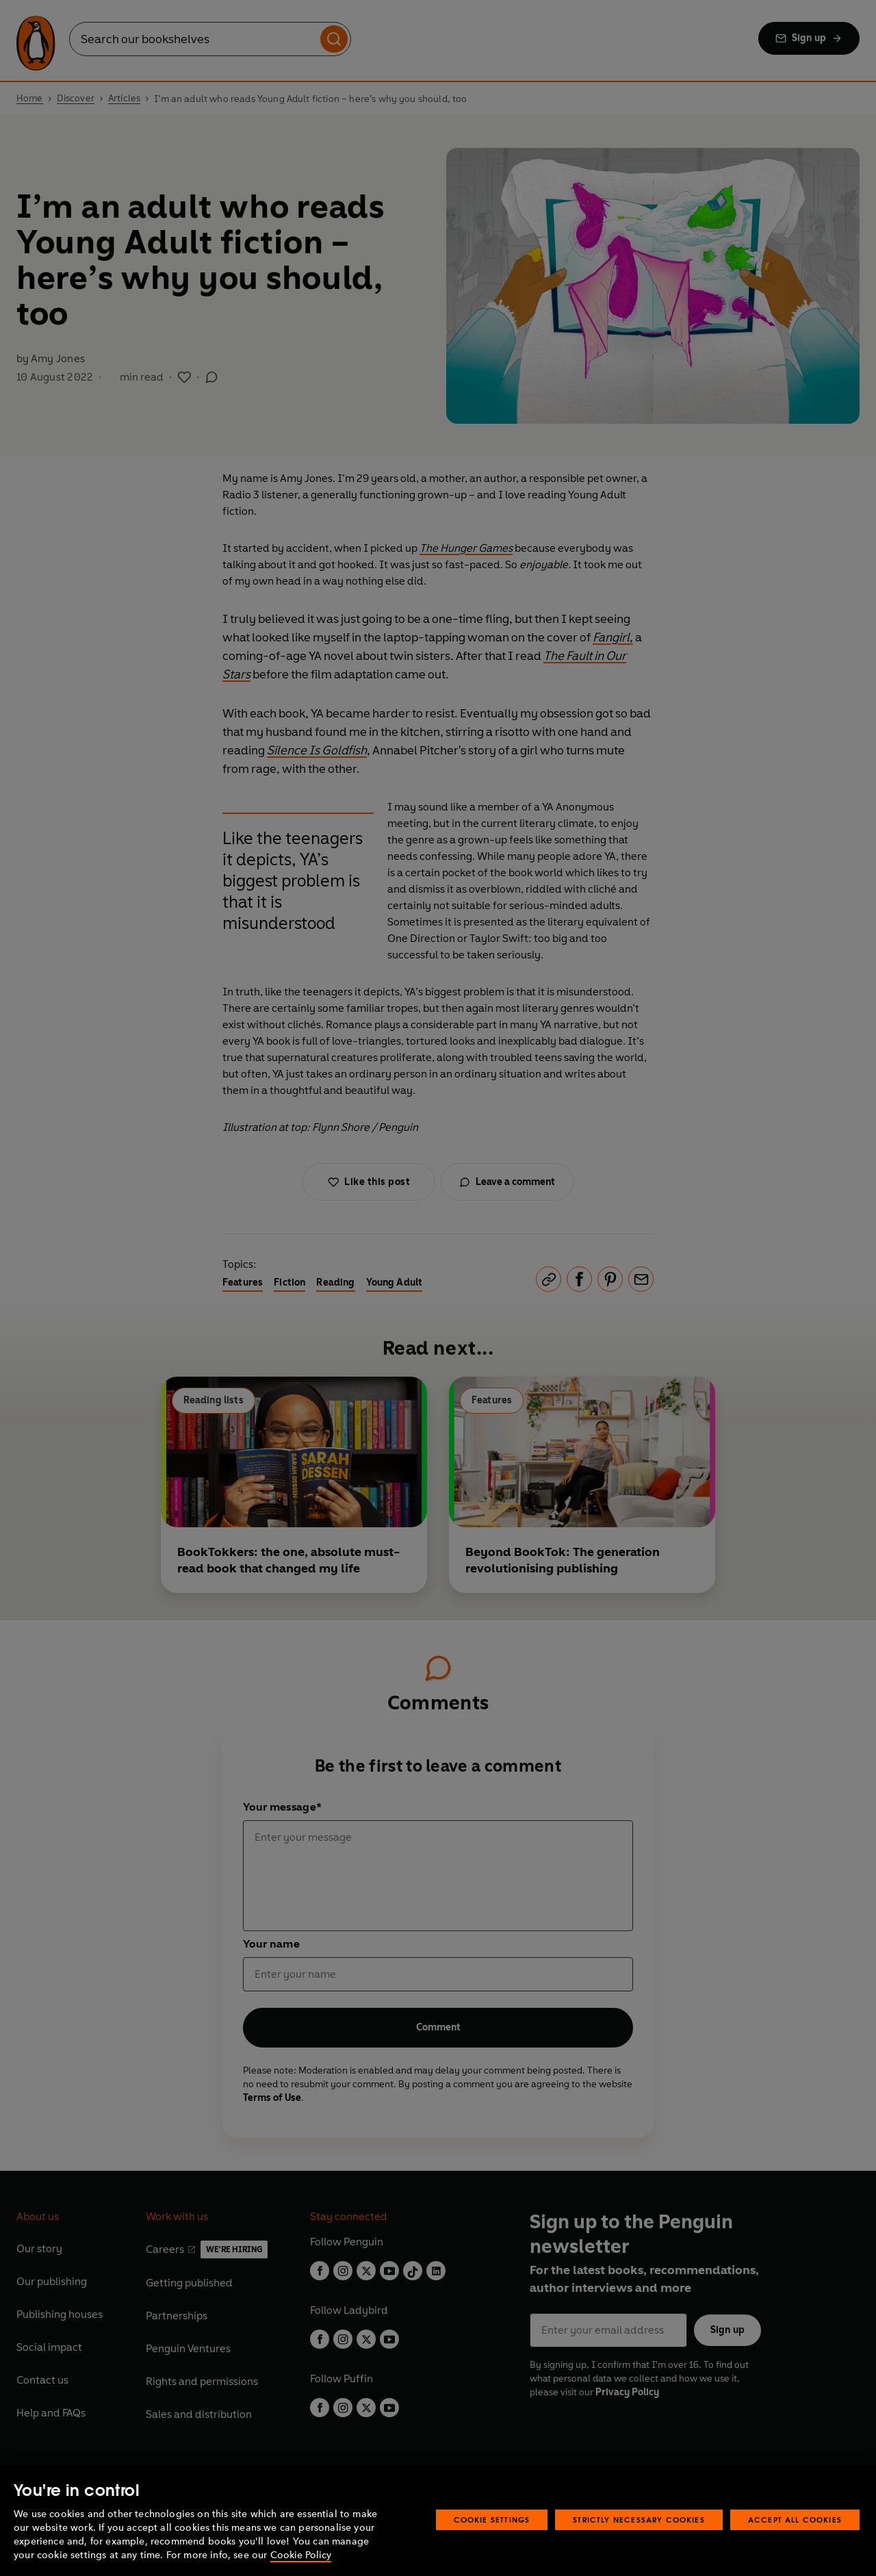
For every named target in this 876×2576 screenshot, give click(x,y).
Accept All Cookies (795, 2519)
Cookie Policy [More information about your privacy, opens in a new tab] (300, 2555)
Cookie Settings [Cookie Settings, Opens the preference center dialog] (492, 2519)
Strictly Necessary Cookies (639, 2519)
